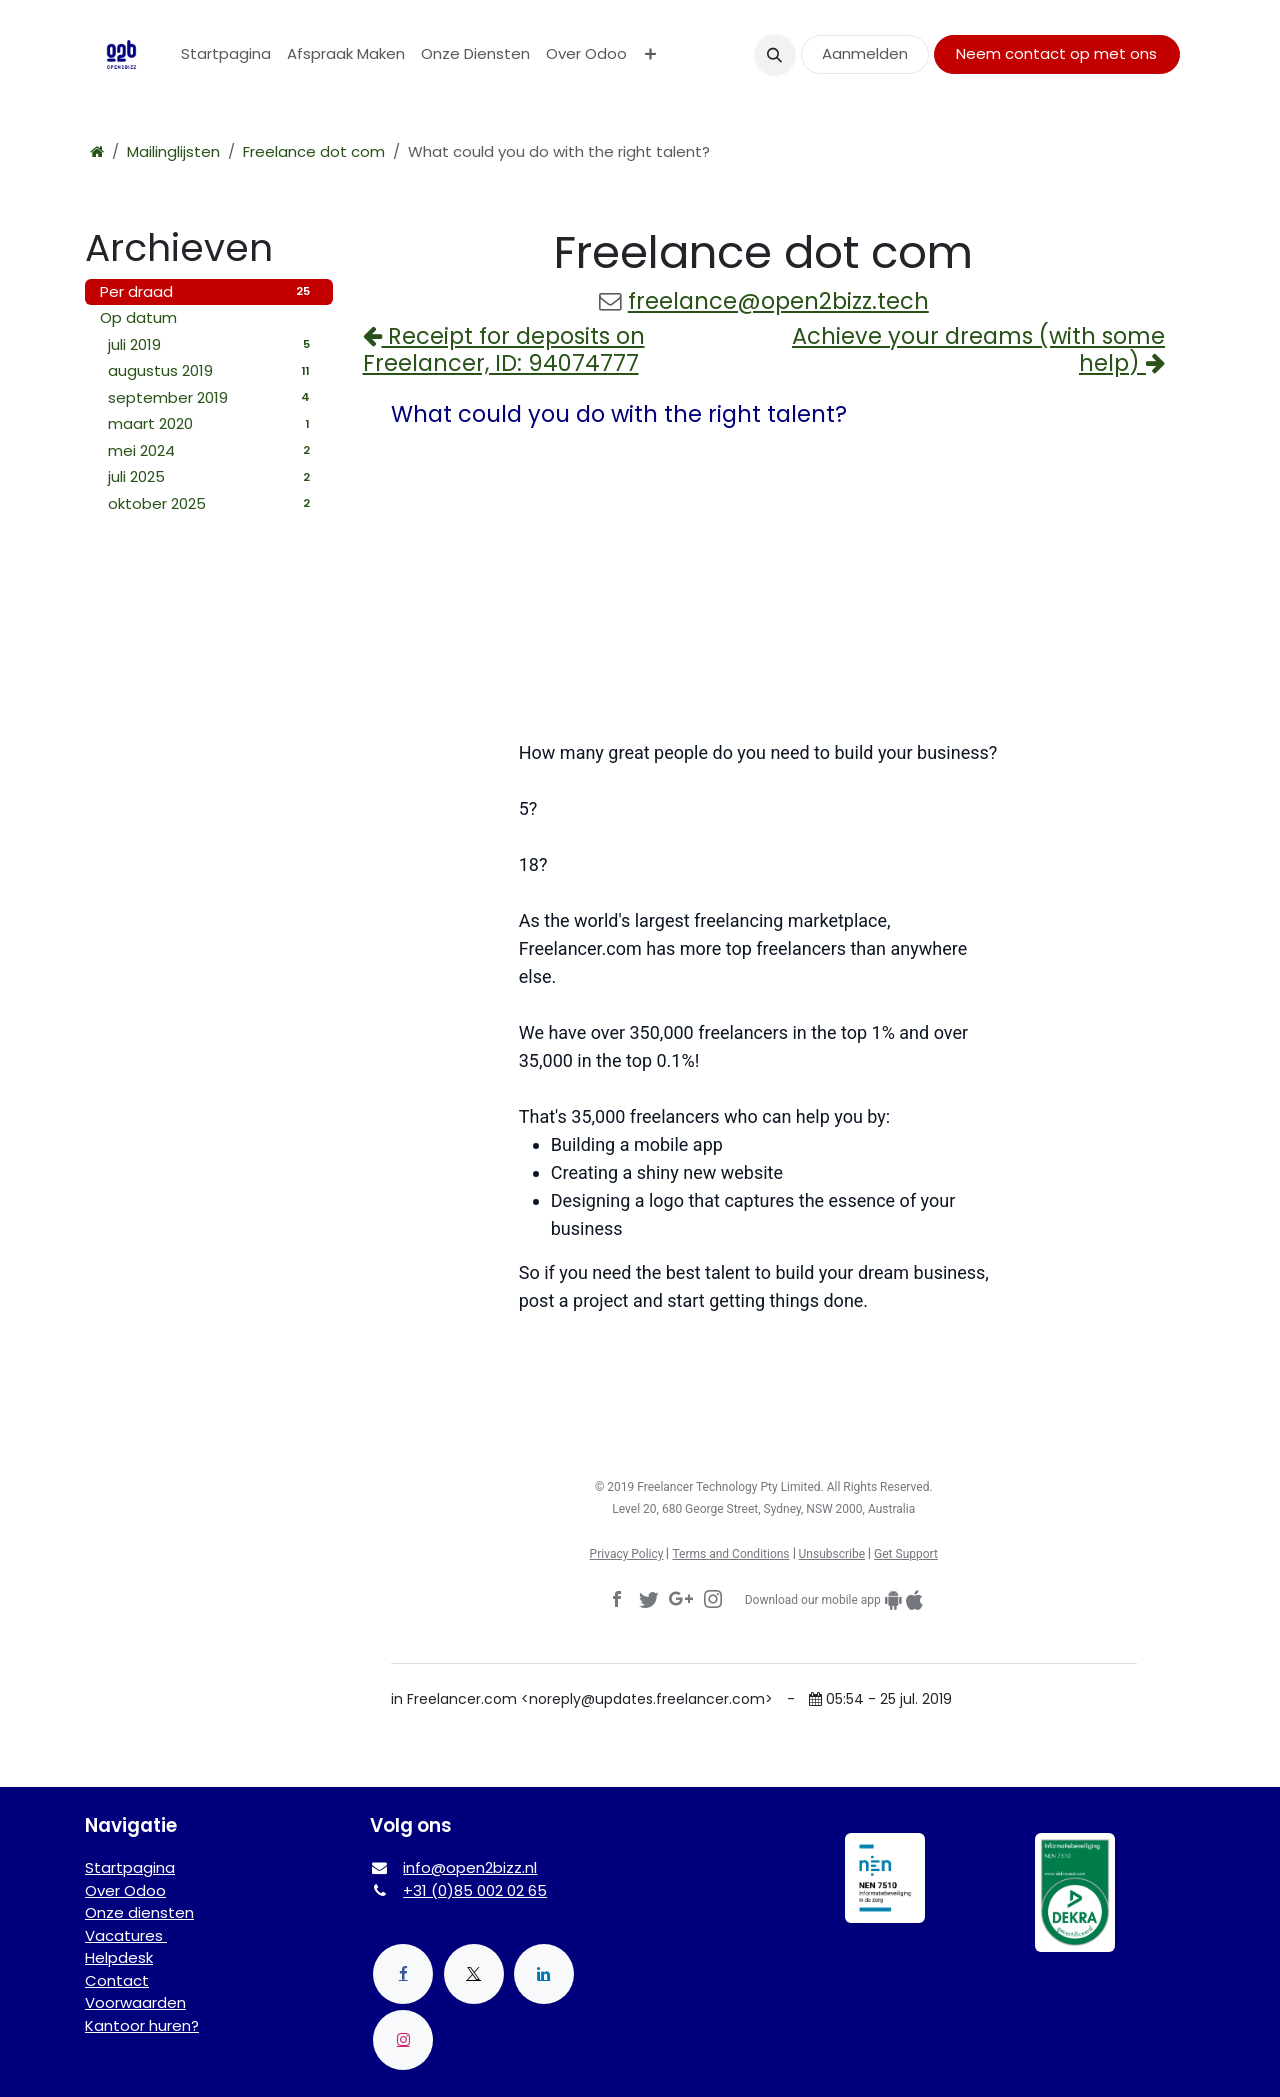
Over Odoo (125, 1890)
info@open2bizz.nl (470, 1867)
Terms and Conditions (730, 1554)
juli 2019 (213, 344)
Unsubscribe (832, 1554)
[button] (775, 55)
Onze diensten (139, 1912)
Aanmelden (865, 53)
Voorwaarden (135, 2002)
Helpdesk (119, 1957)
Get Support (906, 1554)
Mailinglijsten (173, 151)
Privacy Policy (627, 1554)
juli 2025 (213, 476)
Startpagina (130, 1867)
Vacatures (126, 1935)
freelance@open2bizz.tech (778, 301)
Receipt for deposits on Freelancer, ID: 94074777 (504, 349)
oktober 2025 (213, 503)
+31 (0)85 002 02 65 (475, 1890)
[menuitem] (226, 54)
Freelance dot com (314, 151)
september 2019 (213, 397)
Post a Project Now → (763, 1370)
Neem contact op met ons (1056, 53)
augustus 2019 (213, 370)
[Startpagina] (97, 151)
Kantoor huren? (142, 2025)
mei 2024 (213, 450)
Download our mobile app (813, 1600)
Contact (117, 1980)
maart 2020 (213, 423)
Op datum (138, 317)
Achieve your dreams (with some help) (978, 349)
